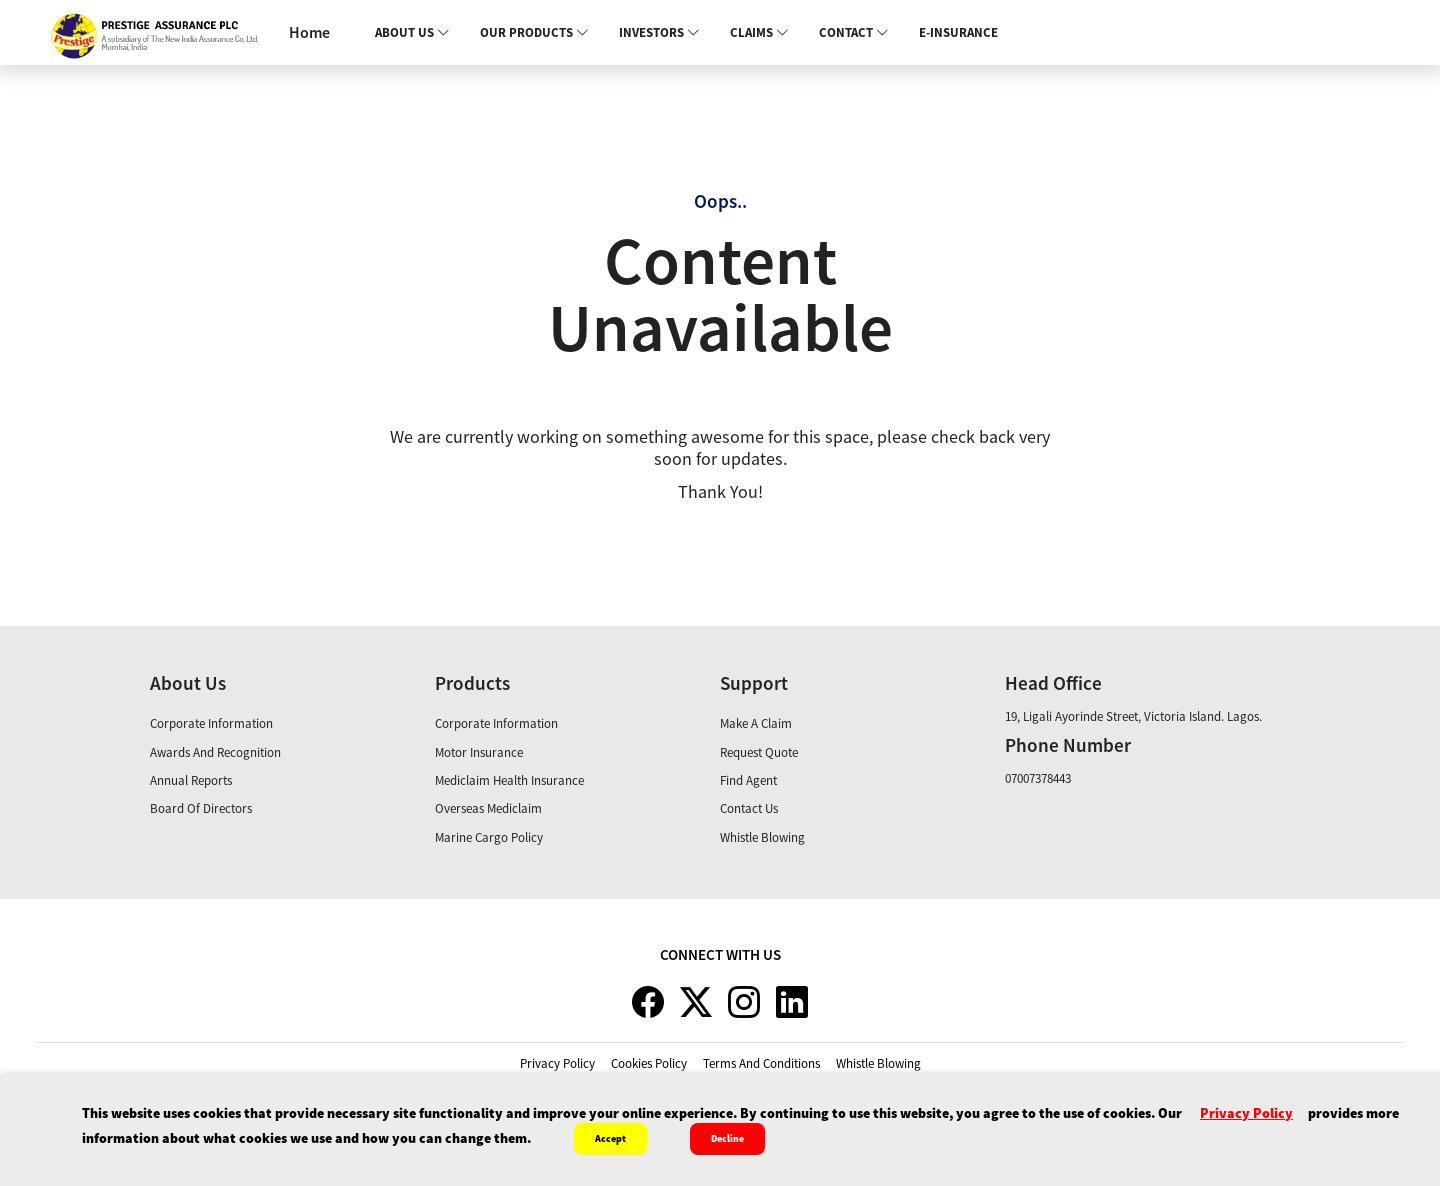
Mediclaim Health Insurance (509, 780)
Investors (659, 32)
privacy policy (557, 1063)
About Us (412, 32)
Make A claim (756, 723)
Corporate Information (211, 723)
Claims (759, 32)
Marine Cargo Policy (489, 837)
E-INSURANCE (958, 32)
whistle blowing (878, 1063)
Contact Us (749, 808)
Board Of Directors (201, 808)
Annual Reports (191, 780)
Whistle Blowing (762, 837)
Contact (854, 32)
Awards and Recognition (215, 752)
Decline (727, 1138)
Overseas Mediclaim (488, 808)
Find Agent (748, 780)
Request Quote (759, 752)
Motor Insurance (479, 752)
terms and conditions (761, 1063)
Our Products (534, 32)
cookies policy (649, 1063)
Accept (610, 1138)
